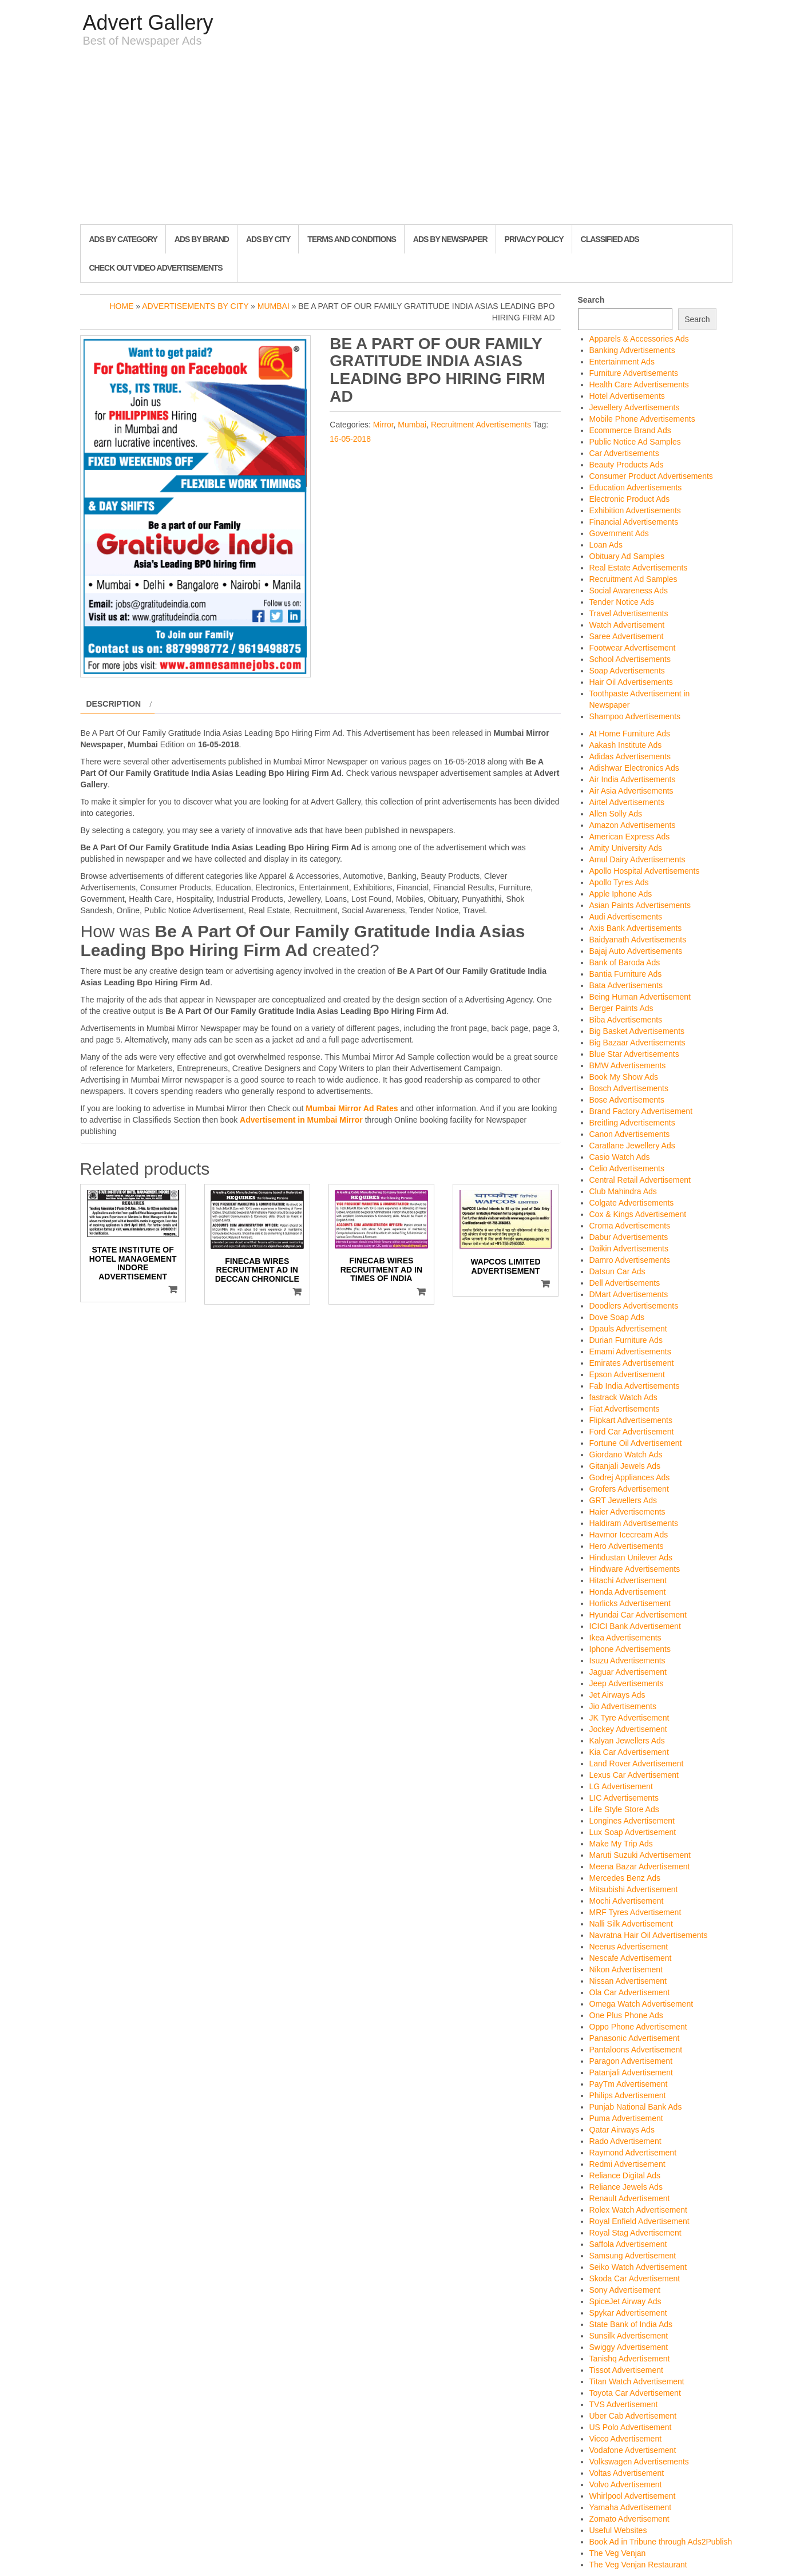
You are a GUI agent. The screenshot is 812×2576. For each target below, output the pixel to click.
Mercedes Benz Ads (625, 1878)
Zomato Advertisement (629, 2518)
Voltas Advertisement (626, 2473)
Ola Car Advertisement (629, 1992)
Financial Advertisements (634, 521)
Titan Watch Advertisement (636, 2381)
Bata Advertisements (626, 985)
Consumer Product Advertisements (651, 476)
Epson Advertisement (627, 1374)
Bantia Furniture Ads (625, 973)
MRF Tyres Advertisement (635, 1912)
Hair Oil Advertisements (631, 682)
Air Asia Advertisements (631, 790)
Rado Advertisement (625, 2141)
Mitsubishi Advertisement (633, 1889)
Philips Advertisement (627, 2095)
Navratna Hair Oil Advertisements (648, 1935)
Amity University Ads (626, 848)
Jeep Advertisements (626, 1683)
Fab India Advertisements (634, 1385)
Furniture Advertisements (634, 373)
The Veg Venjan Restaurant (638, 2564)
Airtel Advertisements (627, 802)
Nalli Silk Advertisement (631, 1923)
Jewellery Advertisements (634, 407)
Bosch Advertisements (629, 1088)
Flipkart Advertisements (631, 1420)
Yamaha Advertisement (630, 2507)
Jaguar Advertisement (628, 1672)
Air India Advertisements (632, 779)
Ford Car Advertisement (631, 1431)
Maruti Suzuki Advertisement (640, 1855)
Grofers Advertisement (629, 1488)
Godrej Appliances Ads (629, 1477)
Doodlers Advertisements (634, 1305)
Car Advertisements (624, 453)
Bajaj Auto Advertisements (636, 951)
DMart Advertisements (628, 1294)
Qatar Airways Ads (622, 2129)
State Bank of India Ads (631, 2324)
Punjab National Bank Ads (635, 2106)
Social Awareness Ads (628, 590)
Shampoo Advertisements (635, 716)
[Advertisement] (406, 138)
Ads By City (268, 239)
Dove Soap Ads (617, 1317)
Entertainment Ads (622, 361)
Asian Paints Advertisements (640, 905)
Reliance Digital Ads (625, 2175)
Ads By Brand (202, 239)
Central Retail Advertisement (640, 1179)
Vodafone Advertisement (632, 2450)
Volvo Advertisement (625, 2484)
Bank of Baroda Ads (624, 962)
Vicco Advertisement (625, 2438)
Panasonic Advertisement (634, 2038)
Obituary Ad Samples (627, 556)
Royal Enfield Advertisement (639, 2221)
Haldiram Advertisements (634, 1523)
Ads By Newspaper (450, 239)
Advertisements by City (195, 306)
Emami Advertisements (630, 1351)
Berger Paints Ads (621, 1008)
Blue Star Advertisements (634, 1054)
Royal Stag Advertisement (635, 2232)
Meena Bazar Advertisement (639, 1866)
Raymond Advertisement (633, 2152)
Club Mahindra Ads (623, 1191)
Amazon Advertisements (632, 825)
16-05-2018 (350, 438)
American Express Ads (629, 836)
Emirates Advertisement (631, 1363)
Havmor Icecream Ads (628, 1534)
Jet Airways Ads (617, 1694)
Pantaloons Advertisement (636, 2049)
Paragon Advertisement (631, 2061)
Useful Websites (618, 2530)
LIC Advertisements (624, 1797)
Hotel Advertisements (627, 396)
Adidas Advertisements (630, 756)
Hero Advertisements (626, 1546)
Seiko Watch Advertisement (638, 2267)
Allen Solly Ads (616, 813)
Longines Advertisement (632, 1820)
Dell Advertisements (624, 1282)
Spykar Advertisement (628, 2312)
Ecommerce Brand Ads (630, 430)
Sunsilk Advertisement (628, 2335)
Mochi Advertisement (626, 1900)
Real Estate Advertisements (638, 567)
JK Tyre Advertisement (629, 1717)
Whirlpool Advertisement (632, 2495)
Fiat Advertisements (624, 1408)
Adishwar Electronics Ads (634, 767)
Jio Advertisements (623, 1706)
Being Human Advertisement (640, 996)
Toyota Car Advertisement (635, 2392)
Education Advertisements (635, 487)
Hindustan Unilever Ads (631, 1557)
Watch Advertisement (627, 624)
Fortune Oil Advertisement (635, 1443)
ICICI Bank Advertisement (635, 1626)
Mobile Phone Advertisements (642, 418)
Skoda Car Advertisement (634, 2278)
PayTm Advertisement (628, 2083)
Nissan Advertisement (628, 1980)
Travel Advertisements (628, 613)
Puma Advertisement (626, 2118)
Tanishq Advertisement (629, 2358)
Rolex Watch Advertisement (638, 2209)
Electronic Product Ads (629, 499)
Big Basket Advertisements (637, 1031)
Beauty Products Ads (626, 464)
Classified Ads (610, 239)
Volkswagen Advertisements (639, 2461)
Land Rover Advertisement (636, 1763)
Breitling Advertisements (632, 1122)
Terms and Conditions (351, 239)
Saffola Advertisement (628, 2244)
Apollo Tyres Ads (619, 882)
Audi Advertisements (626, 916)
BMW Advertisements (627, 1065)
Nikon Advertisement (626, 1969)
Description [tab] (113, 703)
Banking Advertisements (632, 350)
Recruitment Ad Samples (633, 579)
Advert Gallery (148, 22)
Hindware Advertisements (634, 1569)
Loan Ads (606, 544)
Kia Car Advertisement (629, 1752)
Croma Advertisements (630, 1225)
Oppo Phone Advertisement (638, 2026)
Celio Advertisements (627, 1168)
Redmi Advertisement (627, 2164)
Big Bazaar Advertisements (637, 1042)
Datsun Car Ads (617, 1271)
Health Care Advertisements (639, 384)
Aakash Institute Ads (625, 745)
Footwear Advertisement (632, 647)
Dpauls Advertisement (628, 1328)
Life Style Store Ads (624, 1809)
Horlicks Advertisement (630, 1603)
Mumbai (274, 306)
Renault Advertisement (629, 2198)
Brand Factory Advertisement (641, 1111)
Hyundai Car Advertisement (638, 1614)
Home (121, 306)
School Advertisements (630, 659)
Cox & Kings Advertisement (638, 1214)
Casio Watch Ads (619, 1157)
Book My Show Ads (624, 1076)
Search (591, 299)
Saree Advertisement (626, 636)
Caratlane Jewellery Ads (632, 1145)
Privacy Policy (534, 239)
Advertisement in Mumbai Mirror (301, 1119)
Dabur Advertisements (628, 1237)
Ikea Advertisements (625, 1637)
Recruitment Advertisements (481, 424)
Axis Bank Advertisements (635, 928)
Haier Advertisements (627, 1511)
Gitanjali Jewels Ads (625, 1466)
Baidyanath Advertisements (638, 939)
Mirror (383, 424)
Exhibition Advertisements (635, 510)
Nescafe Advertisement (630, 1958)
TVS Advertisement (623, 2404)
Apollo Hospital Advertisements (644, 870)
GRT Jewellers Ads (623, 1500)
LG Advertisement (621, 1786)
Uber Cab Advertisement (633, 2415)
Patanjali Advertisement (631, 2072)
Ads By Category (123, 239)
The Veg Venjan (617, 2553)
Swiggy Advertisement (628, 2347)
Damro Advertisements (630, 1260)
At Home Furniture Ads (630, 733)
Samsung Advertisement (632, 2255)
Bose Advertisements (627, 1099)
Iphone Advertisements (630, 1649)
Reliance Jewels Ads (626, 2186)
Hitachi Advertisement (628, 1580)
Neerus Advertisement (628, 1946)
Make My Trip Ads (621, 1843)
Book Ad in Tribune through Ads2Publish (660, 2541)
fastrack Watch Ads (623, 1397)
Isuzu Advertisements (627, 1660)
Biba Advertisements (626, 1019)
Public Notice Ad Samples (635, 441)
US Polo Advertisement (630, 2427)
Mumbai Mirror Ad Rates (352, 1108)
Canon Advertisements (629, 1134)
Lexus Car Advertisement (634, 1775)
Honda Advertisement (627, 1591)
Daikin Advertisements (629, 1248)
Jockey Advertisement (628, 1729)
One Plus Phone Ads (626, 2015)
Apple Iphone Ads (620, 893)
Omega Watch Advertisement (641, 2003)
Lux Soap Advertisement (632, 1832)
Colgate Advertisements (631, 1202)
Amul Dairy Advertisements (637, 859)
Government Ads (619, 533)
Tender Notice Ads (622, 602)
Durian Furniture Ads (626, 1340)
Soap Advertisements (627, 670)
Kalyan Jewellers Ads (627, 1740)
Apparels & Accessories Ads (639, 338)
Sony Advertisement (625, 2289)
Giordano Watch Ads (626, 1454)
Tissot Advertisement (626, 2370)
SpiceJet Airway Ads (625, 2301)
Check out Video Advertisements (156, 267)
